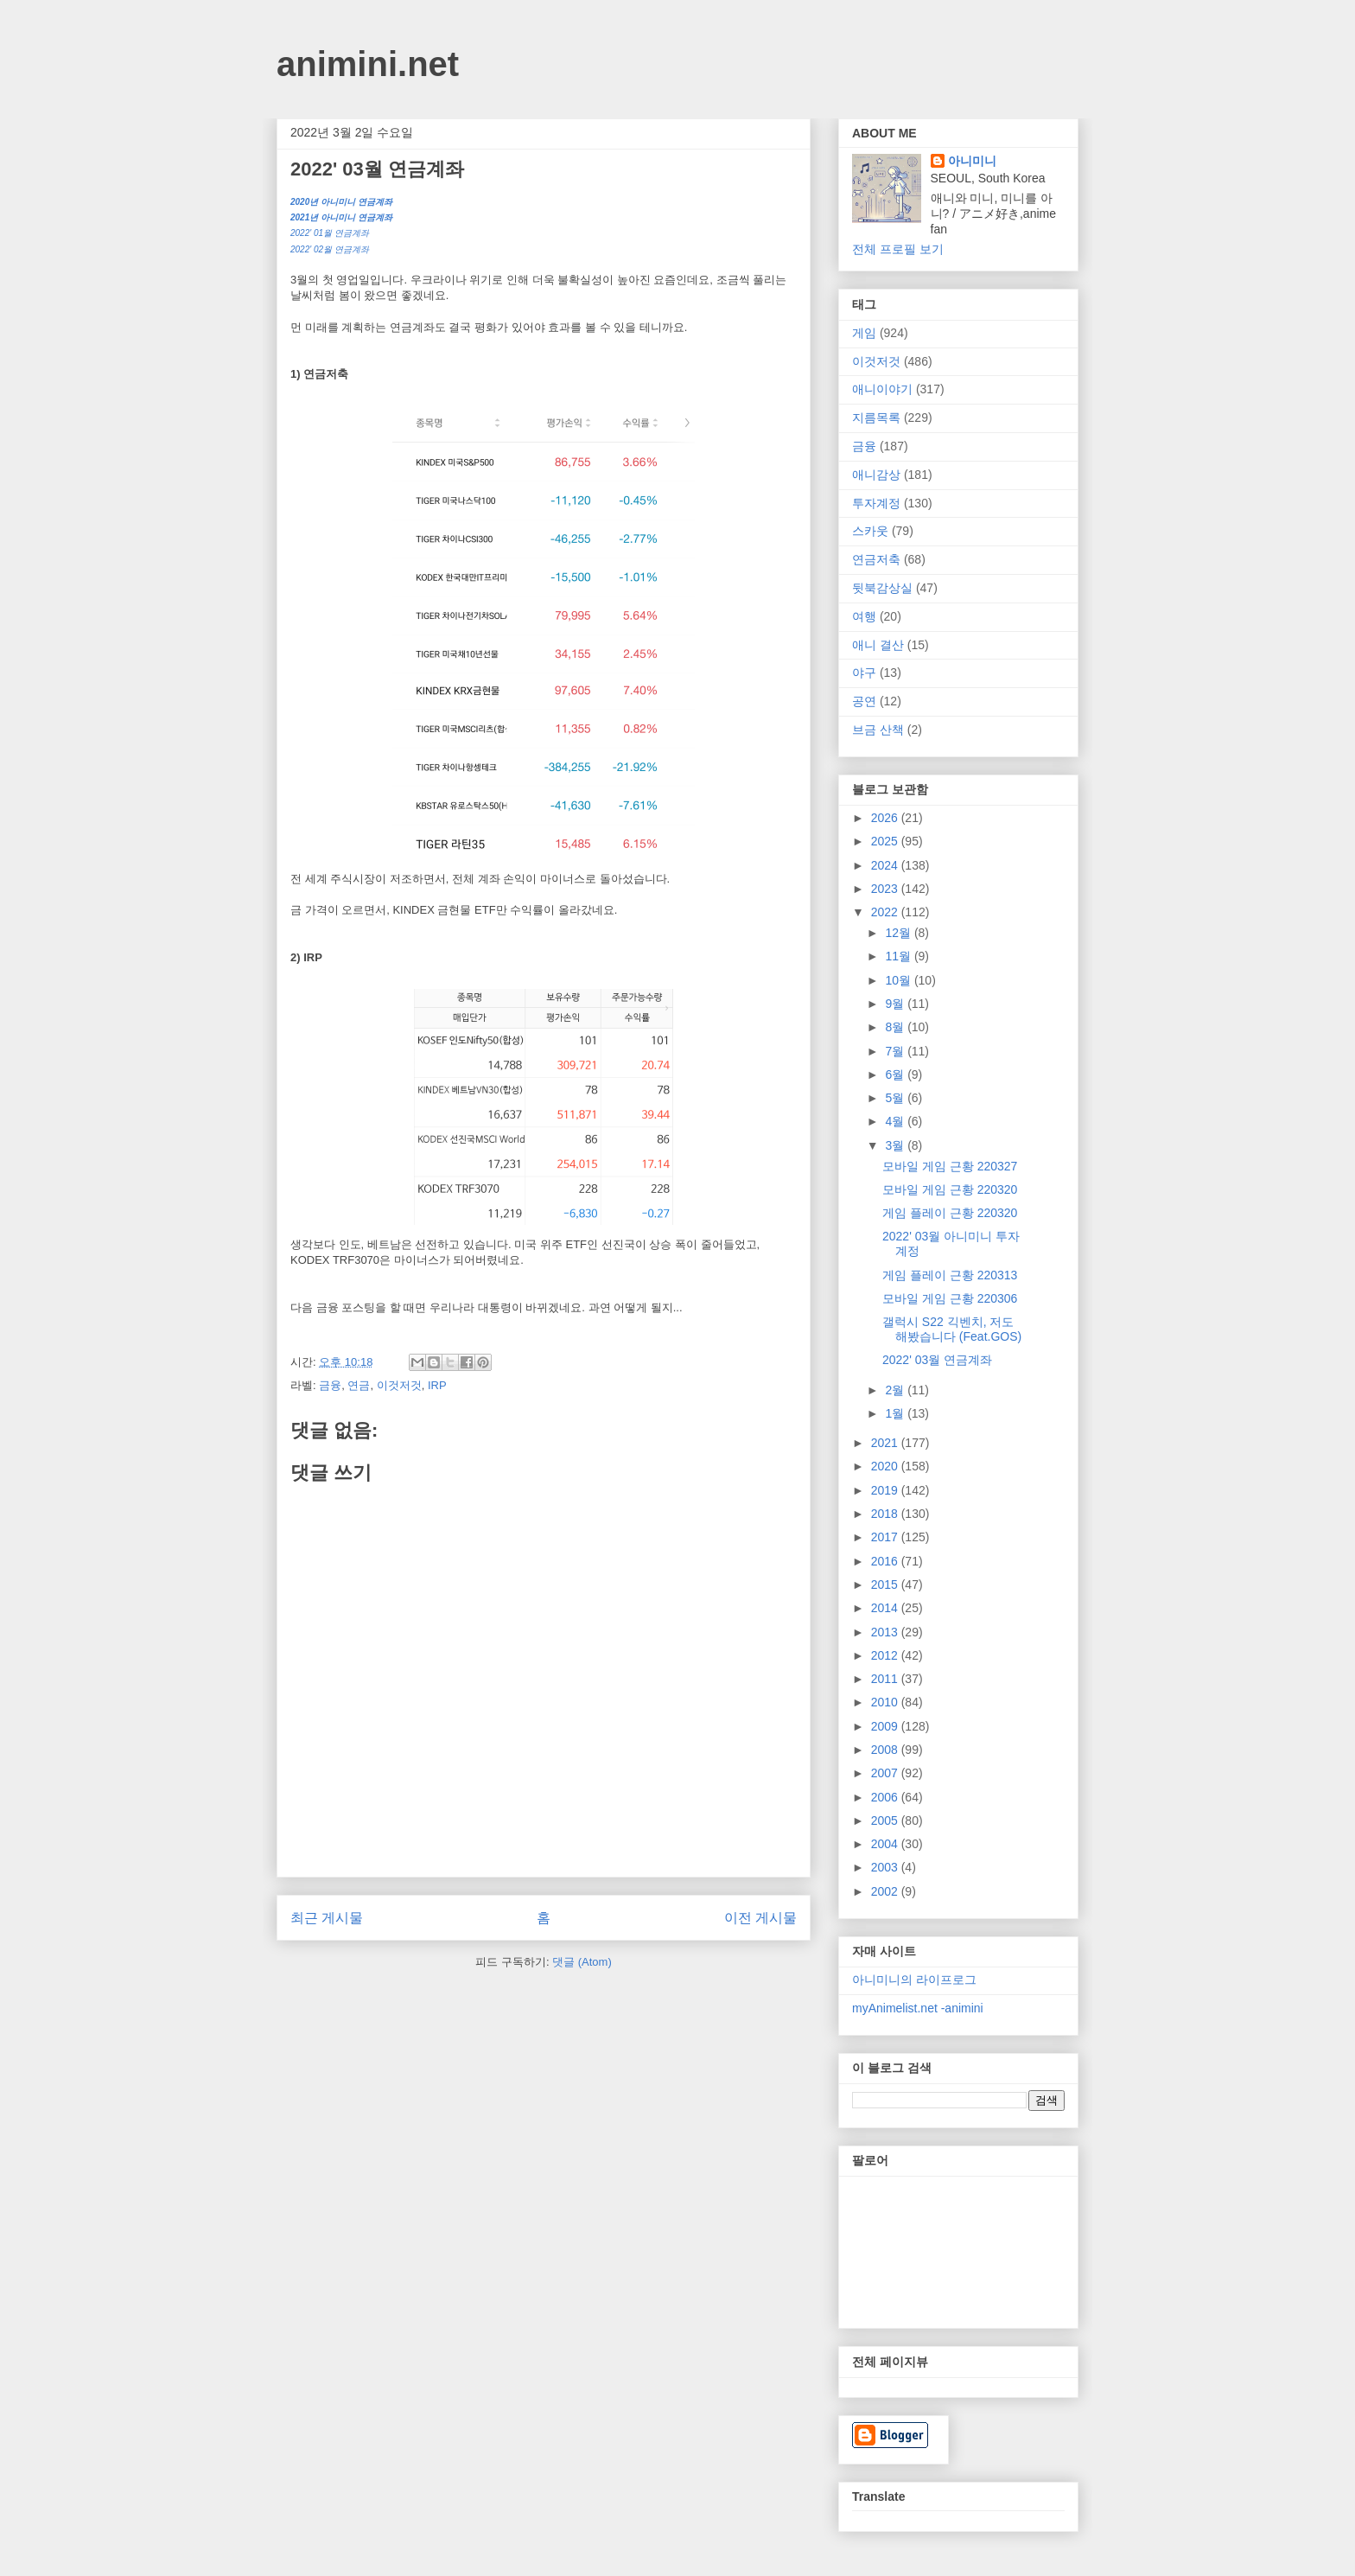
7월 (896, 1051)
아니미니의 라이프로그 (914, 1979)
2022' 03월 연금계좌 (937, 1360)
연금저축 (876, 559)
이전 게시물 (760, 1917)
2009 (886, 1726)
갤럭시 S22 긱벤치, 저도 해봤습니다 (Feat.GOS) (951, 1329)
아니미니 (972, 161)
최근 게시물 (326, 1917)
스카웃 (870, 531)
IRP (437, 1385)
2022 (886, 912)
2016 (886, 1561)
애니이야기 (882, 389)
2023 (886, 889)
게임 (864, 333)
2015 (886, 1584)
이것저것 (399, 1385)
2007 (886, 1773)
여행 (864, 616)
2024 (886, 865)
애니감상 (876, 474)
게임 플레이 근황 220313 (949, 1275)
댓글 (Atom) (582, 1961)
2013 (886, 1632)
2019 (886, 1490)
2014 (886, 1608)
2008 (886, 1750)
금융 (330, 1385)
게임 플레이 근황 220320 (949, 1213)
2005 (886, 1820)
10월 (899, 980)
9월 (896, 1004)
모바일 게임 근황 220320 (949, 1189)
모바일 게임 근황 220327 (949, 1166)
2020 (886, 1466)
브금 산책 (878, 729)
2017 (886, 1537)
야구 (864, 672)
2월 (896, 1390)
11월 (899, 956)
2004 (886, 1844)
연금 (358, 1385)
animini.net (368, 64)
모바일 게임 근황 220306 (949, 1298)
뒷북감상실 (882, 588)
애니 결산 (878, 645)
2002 (886, 1891)
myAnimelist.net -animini (917, 2008)
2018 (886, 1514)
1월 (896, 1413)
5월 (896, 1098)
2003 (886, 1867)
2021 (886, 1443)
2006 (886, 1797)
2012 (886, 1655)
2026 (886, 818)
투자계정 (876, 503)
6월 (896, 1074)
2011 (886, 1679)
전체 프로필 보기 (898, 249)
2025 (886, 841)
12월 (899, 933)
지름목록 (876, 417)
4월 (896, 1121)
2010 (886, 1702)
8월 (896, 1027)
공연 (864, 701)
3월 (896, 1145)
